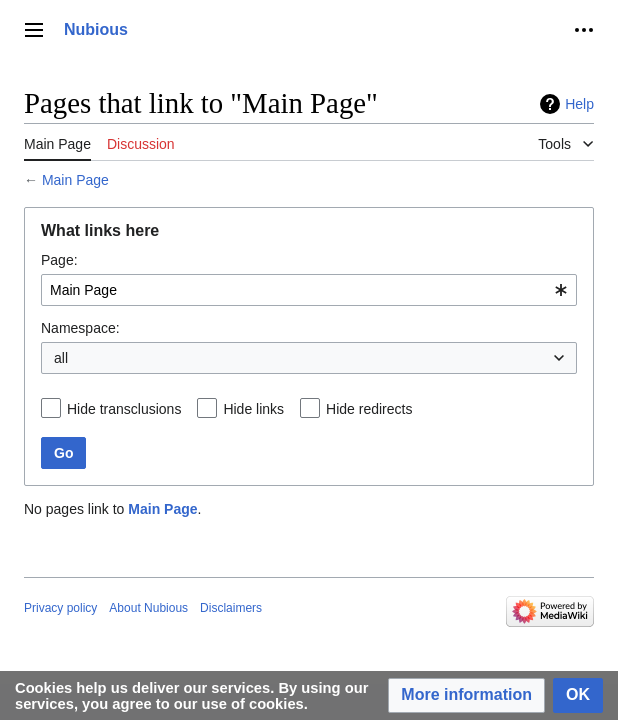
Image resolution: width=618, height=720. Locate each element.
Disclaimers (231, 608)
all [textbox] (61, 358)
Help (579, 104)
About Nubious (148, 608)
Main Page (75, 180)
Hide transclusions (124, 409)
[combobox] (309, 290)
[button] (466, 695)
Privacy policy (60, 608)
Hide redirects (369, 409)
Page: (59, 260)
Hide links (253, 409)
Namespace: (80, 328)
